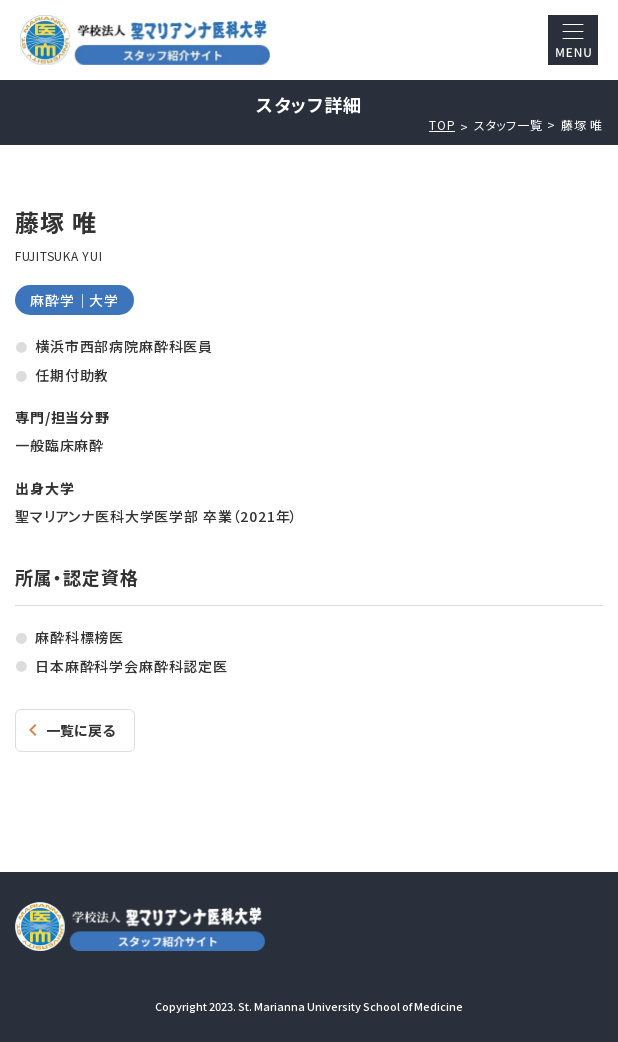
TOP (442, 125)
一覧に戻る (80, 730)
